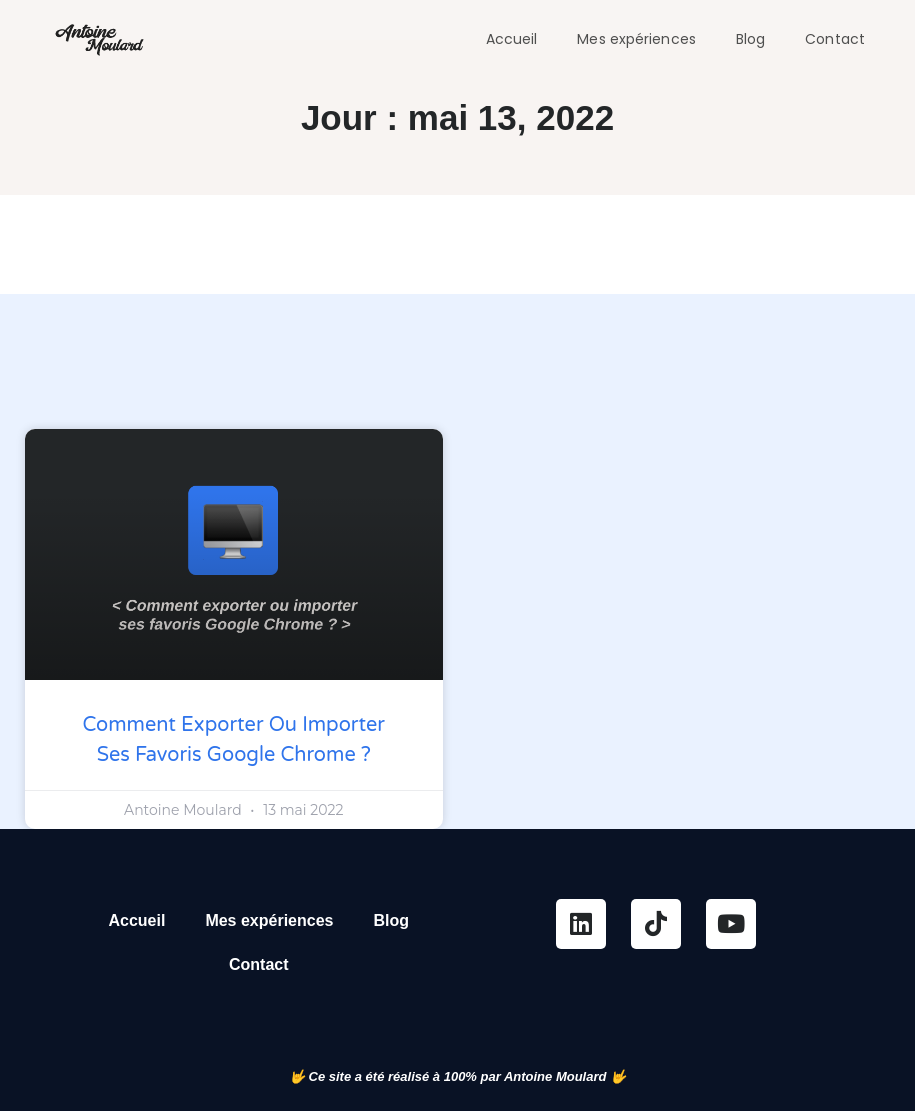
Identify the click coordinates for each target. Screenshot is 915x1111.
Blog (750, 39)
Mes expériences (636, 39)
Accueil (512, 39)
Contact (835, 39)
